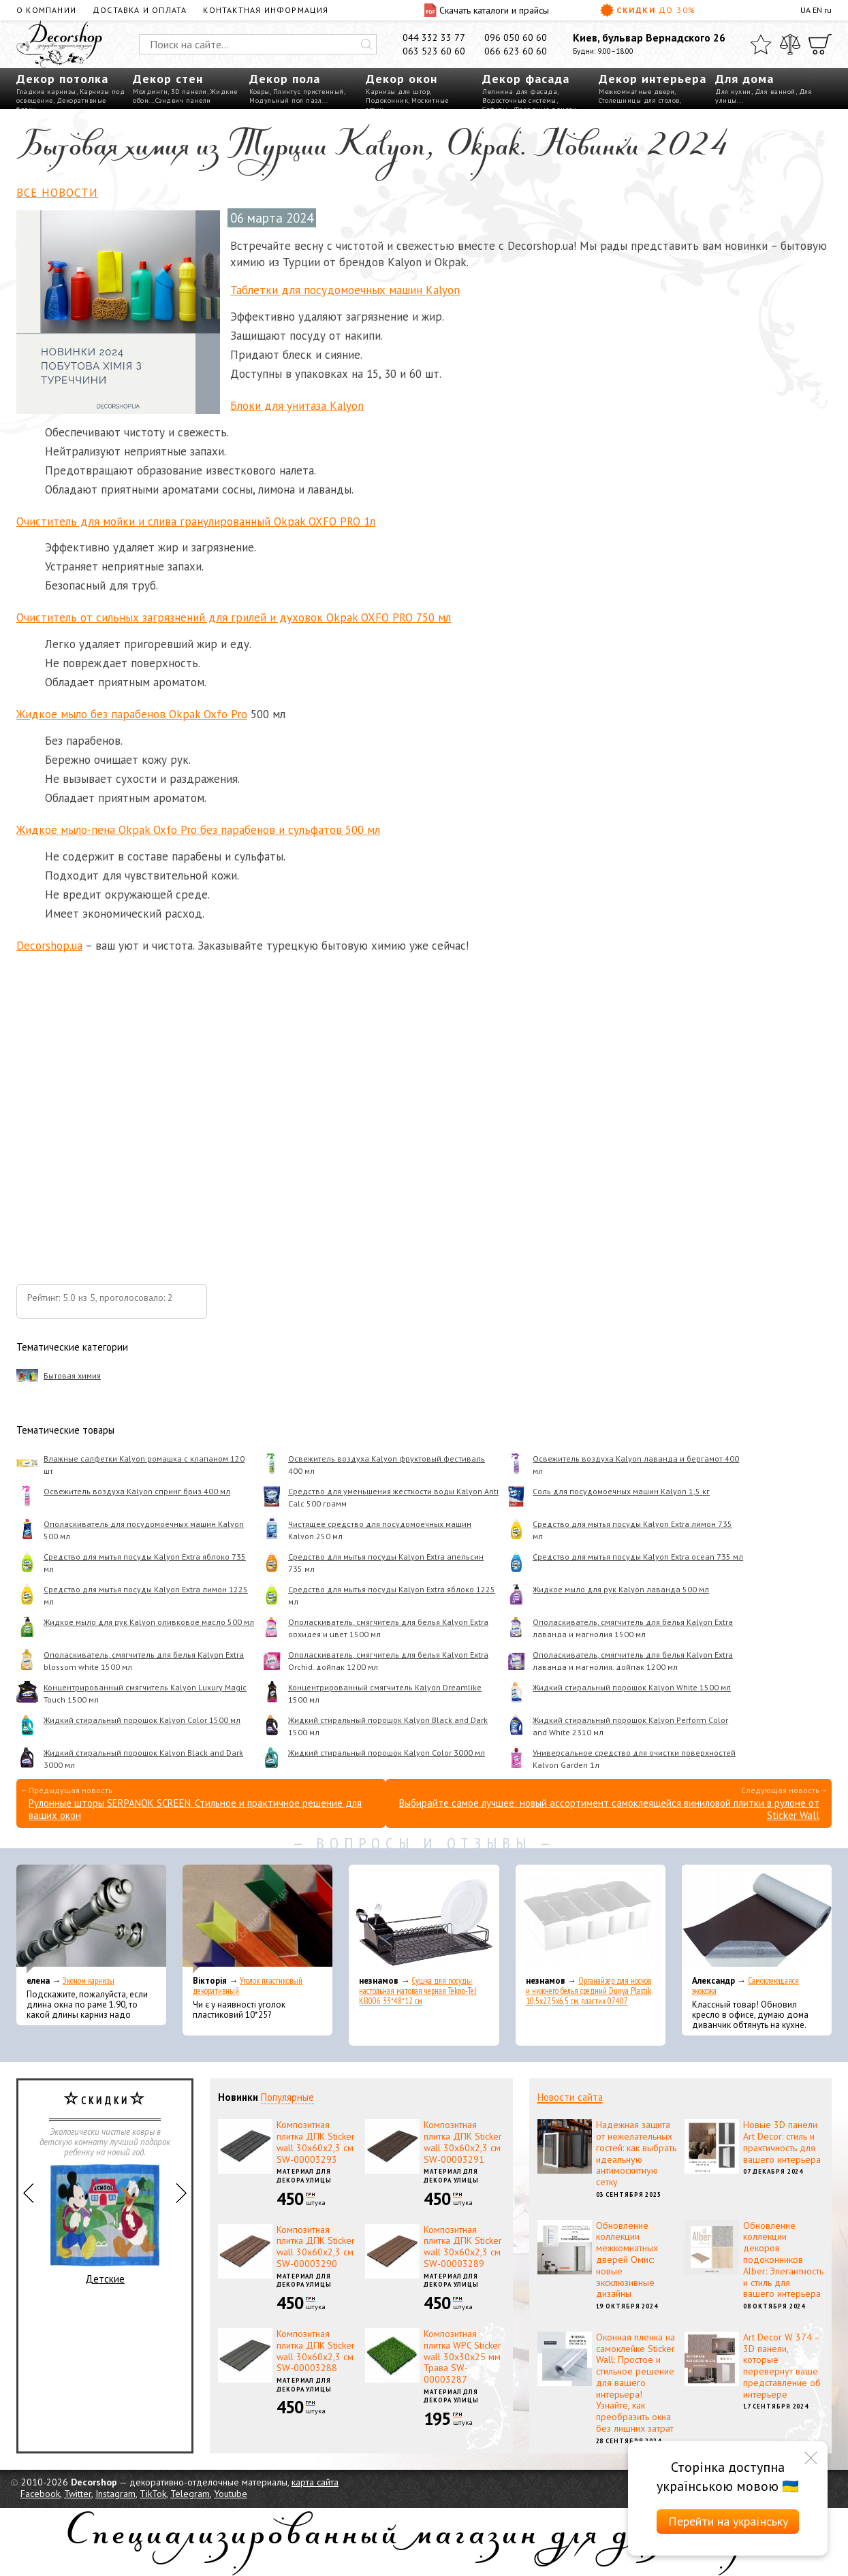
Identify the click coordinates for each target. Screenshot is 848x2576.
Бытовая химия (72, 1375)
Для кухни (733, 91)
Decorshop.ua (49, 945)
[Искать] (366, 44)
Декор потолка (62, 78)
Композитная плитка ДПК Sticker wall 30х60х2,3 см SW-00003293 (316, 2142)
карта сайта (315, 2482)
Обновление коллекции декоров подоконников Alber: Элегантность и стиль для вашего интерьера (783, 2259)
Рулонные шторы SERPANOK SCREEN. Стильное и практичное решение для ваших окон (195, 1809)
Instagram (115, 2494)
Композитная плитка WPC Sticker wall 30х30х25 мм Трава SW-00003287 (462, 2356)
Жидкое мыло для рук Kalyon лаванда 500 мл (621, 1589)
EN (817, 10)
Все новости (57, 192)
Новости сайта (570, 2097)
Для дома (744, 78)
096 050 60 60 (515, 37)
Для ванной (775, 91)
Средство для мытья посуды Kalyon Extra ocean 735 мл (638, 1556)
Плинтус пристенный (308, 91)
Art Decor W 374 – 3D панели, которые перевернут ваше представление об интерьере (782, 2365)
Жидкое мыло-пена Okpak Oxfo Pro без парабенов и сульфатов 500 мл (198, 829)
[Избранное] (761, 44)
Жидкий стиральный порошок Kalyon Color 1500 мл (142, 1720)
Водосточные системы (519, 100)
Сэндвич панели (183, 100)
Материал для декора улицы (304, 2176)
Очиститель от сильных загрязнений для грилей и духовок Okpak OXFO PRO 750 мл (233, 617)
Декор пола (284, 78)
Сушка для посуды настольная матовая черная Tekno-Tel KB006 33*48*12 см (417, 1991)
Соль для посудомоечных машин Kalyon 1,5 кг (621, 1491)
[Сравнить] (790, 44)
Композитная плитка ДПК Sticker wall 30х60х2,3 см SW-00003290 (316, 2246)
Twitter (77, 2494)
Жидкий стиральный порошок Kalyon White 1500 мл (632, 1687)
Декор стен (168, 78)
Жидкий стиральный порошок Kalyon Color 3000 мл (386, 1753)
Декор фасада (525, 78)
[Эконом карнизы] (91, 1919)
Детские (104, 2224)
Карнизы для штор (398, 91)
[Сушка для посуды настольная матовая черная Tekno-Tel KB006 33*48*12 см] (424, 1919)
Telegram (190, 2494)
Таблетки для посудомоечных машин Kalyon (345, 290)
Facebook (40, 2494)
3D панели (189, 91)
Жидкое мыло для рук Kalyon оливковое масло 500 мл (149, 1622)
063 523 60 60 (434, 51)
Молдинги (150, 91)
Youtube (230, 2494)
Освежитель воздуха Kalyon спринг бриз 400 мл (137, 1491)
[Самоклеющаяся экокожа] (757, 1919)
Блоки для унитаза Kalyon (297, 405)
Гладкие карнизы (46, 91)
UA (805, 10)
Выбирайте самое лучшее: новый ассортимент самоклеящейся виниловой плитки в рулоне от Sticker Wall (609, 1809)
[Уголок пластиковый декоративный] (257, 1919)
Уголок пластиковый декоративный (247, 1986)
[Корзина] (820, 44)
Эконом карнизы (88, 1980)
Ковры (259, 91)
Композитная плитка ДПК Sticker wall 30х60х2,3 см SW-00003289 (463, 2246)
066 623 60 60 (515, 51)
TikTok (153, 2494)
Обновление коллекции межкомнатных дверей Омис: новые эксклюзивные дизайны (627, 2259)
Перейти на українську (728, 2521)
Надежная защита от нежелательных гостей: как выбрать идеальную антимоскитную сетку (636, 2153)
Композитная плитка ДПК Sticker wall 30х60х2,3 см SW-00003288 (316, 2351)
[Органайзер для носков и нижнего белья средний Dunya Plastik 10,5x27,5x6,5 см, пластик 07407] (590, 1919)
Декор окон (401, 78)
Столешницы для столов (639, 100)
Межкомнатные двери (636, 91)
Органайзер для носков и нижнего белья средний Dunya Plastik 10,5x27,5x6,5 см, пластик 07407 (588, 1991)
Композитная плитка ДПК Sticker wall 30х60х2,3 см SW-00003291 (463, 2142)
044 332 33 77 (434, 37)
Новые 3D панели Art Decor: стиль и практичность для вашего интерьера (782, 2142)
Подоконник (387, 100)
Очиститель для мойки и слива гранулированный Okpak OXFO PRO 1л (195, 521)
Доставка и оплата (140, 10)
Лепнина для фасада (519, 91)
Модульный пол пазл (285, 100)
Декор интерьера (652, 78)
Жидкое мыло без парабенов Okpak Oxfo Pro (131, 714)
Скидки (647, 10)
